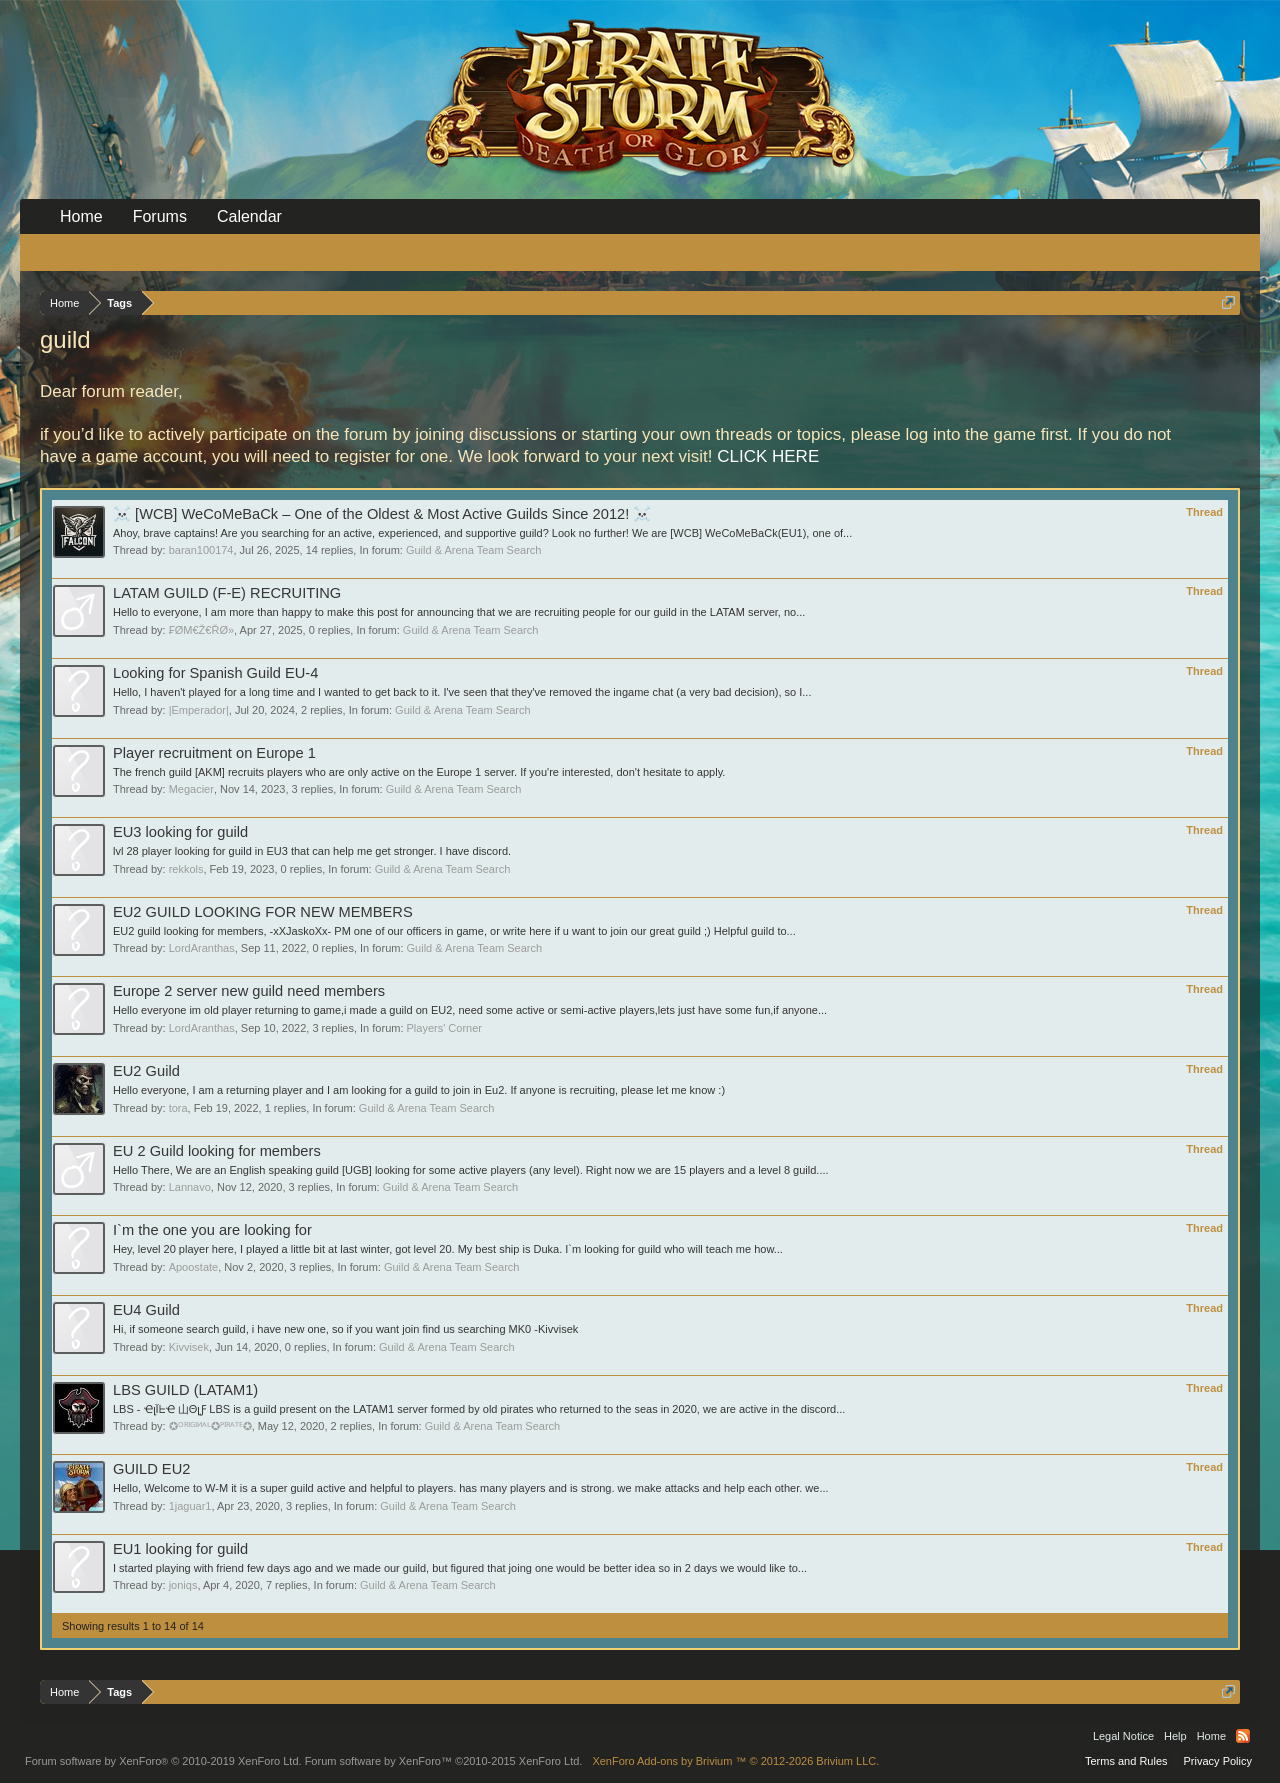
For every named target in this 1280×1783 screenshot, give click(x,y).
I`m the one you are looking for (212, 1230)
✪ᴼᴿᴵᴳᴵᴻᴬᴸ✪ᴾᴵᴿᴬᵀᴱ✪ (210, 1426)
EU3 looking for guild (180, 832)
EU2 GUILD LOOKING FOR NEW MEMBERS (263, 912)
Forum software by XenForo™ (444, 1761)
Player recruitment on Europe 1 (214, 753)
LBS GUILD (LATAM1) (185, 1390)
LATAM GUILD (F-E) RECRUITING (227, 593)
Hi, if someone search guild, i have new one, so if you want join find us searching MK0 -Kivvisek (345, 1329)
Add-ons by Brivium (735, 1761)
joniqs (183, 1585)
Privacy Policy (1218, 1761)
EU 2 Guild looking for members (217, 1151)
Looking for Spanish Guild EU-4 (215, 673)
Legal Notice (1123, 1736)
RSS (1243, 1736)
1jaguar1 (190, 1506)
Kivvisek (189, 1347)
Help (1175, 1736)
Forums (160, 216)
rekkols (186, 869)
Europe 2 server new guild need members (249, 991)
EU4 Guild (146, 1310)
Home (81, 216)
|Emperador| (199, 710)
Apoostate (194, 1267)
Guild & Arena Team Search (474, 550)
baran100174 (201, 550)
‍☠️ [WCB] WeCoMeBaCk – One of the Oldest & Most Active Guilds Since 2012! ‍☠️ (382, 514)
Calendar (249, 216)
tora (178, 1108)
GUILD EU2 (151, 1469)
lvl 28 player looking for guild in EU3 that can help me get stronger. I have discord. (312, 851)
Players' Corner (444, 1028)
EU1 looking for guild (180, 1549)
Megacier (191, 789)
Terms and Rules (1126, 1761)
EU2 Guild (146, 1071)
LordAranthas (202, 948)
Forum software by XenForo (163, 1761)
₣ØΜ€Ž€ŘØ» (201, 630)
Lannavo (190, 1187)
